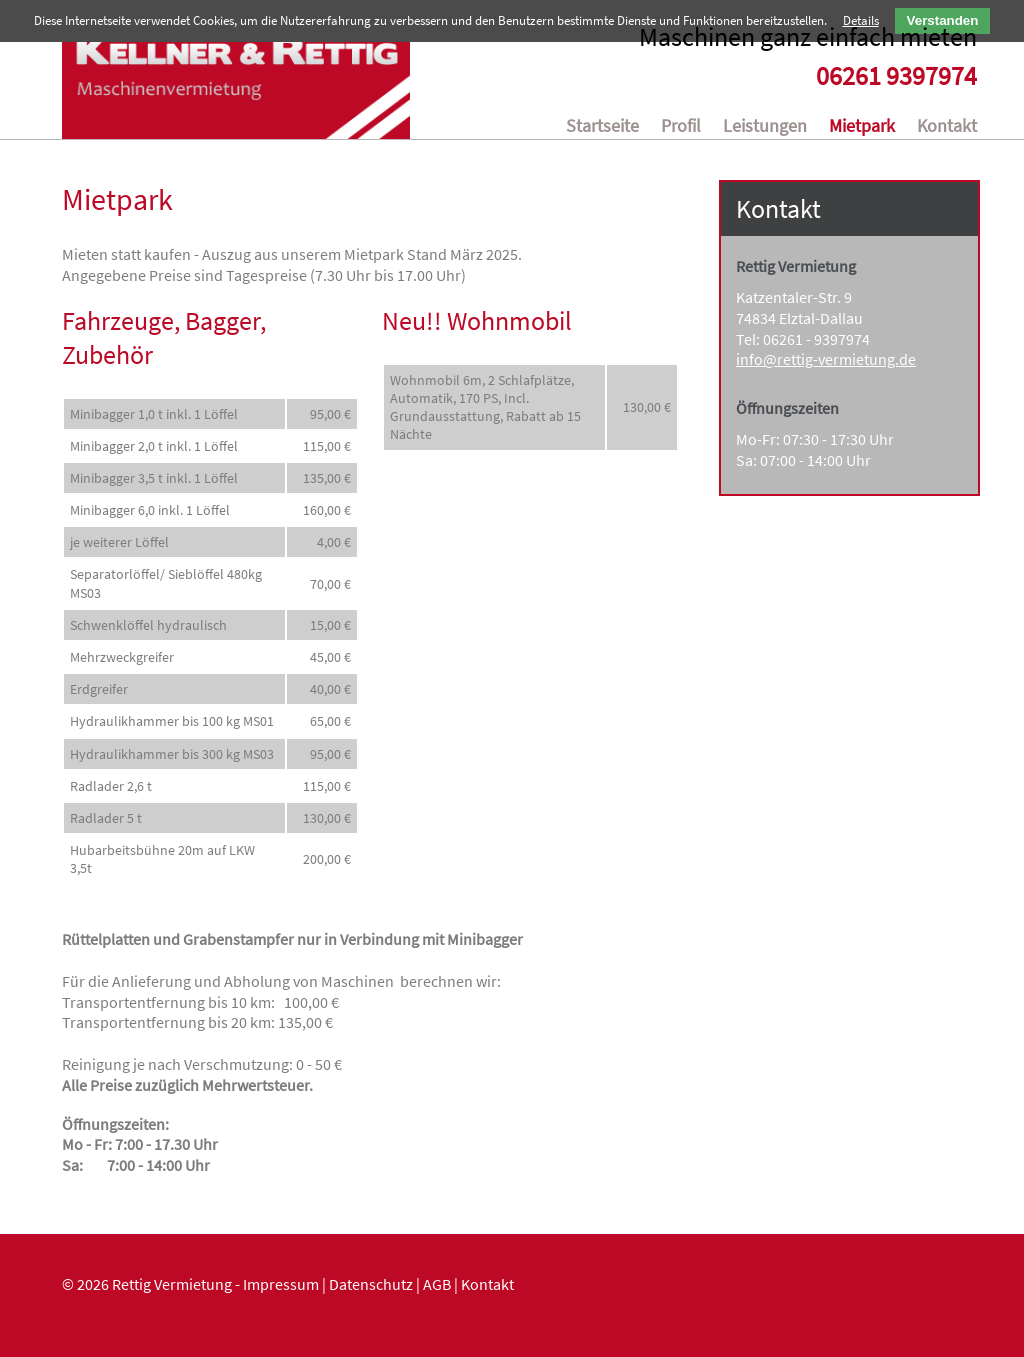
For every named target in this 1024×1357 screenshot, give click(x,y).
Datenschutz (371, 1289)
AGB (437, 1289)
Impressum (281, 1289)
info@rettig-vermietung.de (826, 364)
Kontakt (487, 1289)
